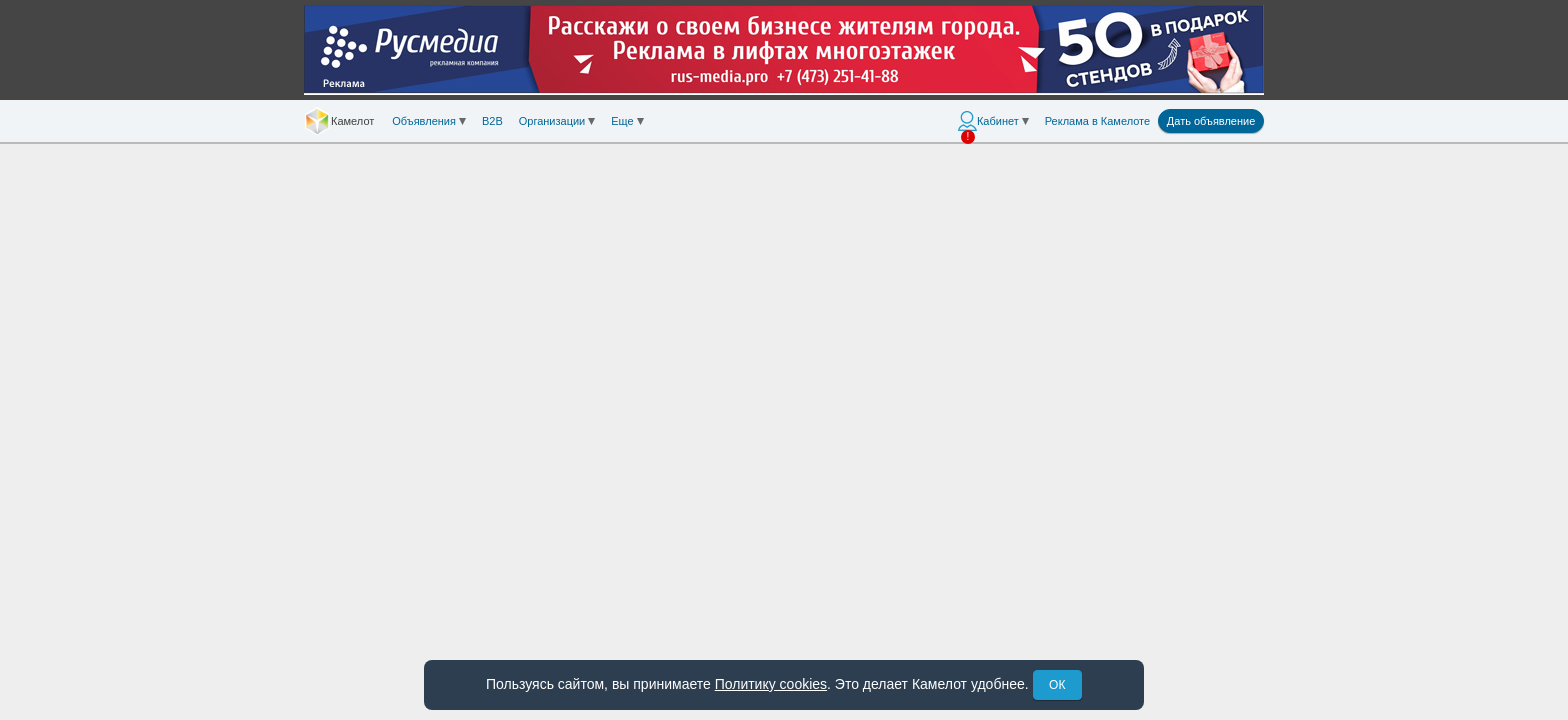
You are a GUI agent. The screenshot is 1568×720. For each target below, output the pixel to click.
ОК (1057, 685)
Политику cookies (771, 684)
